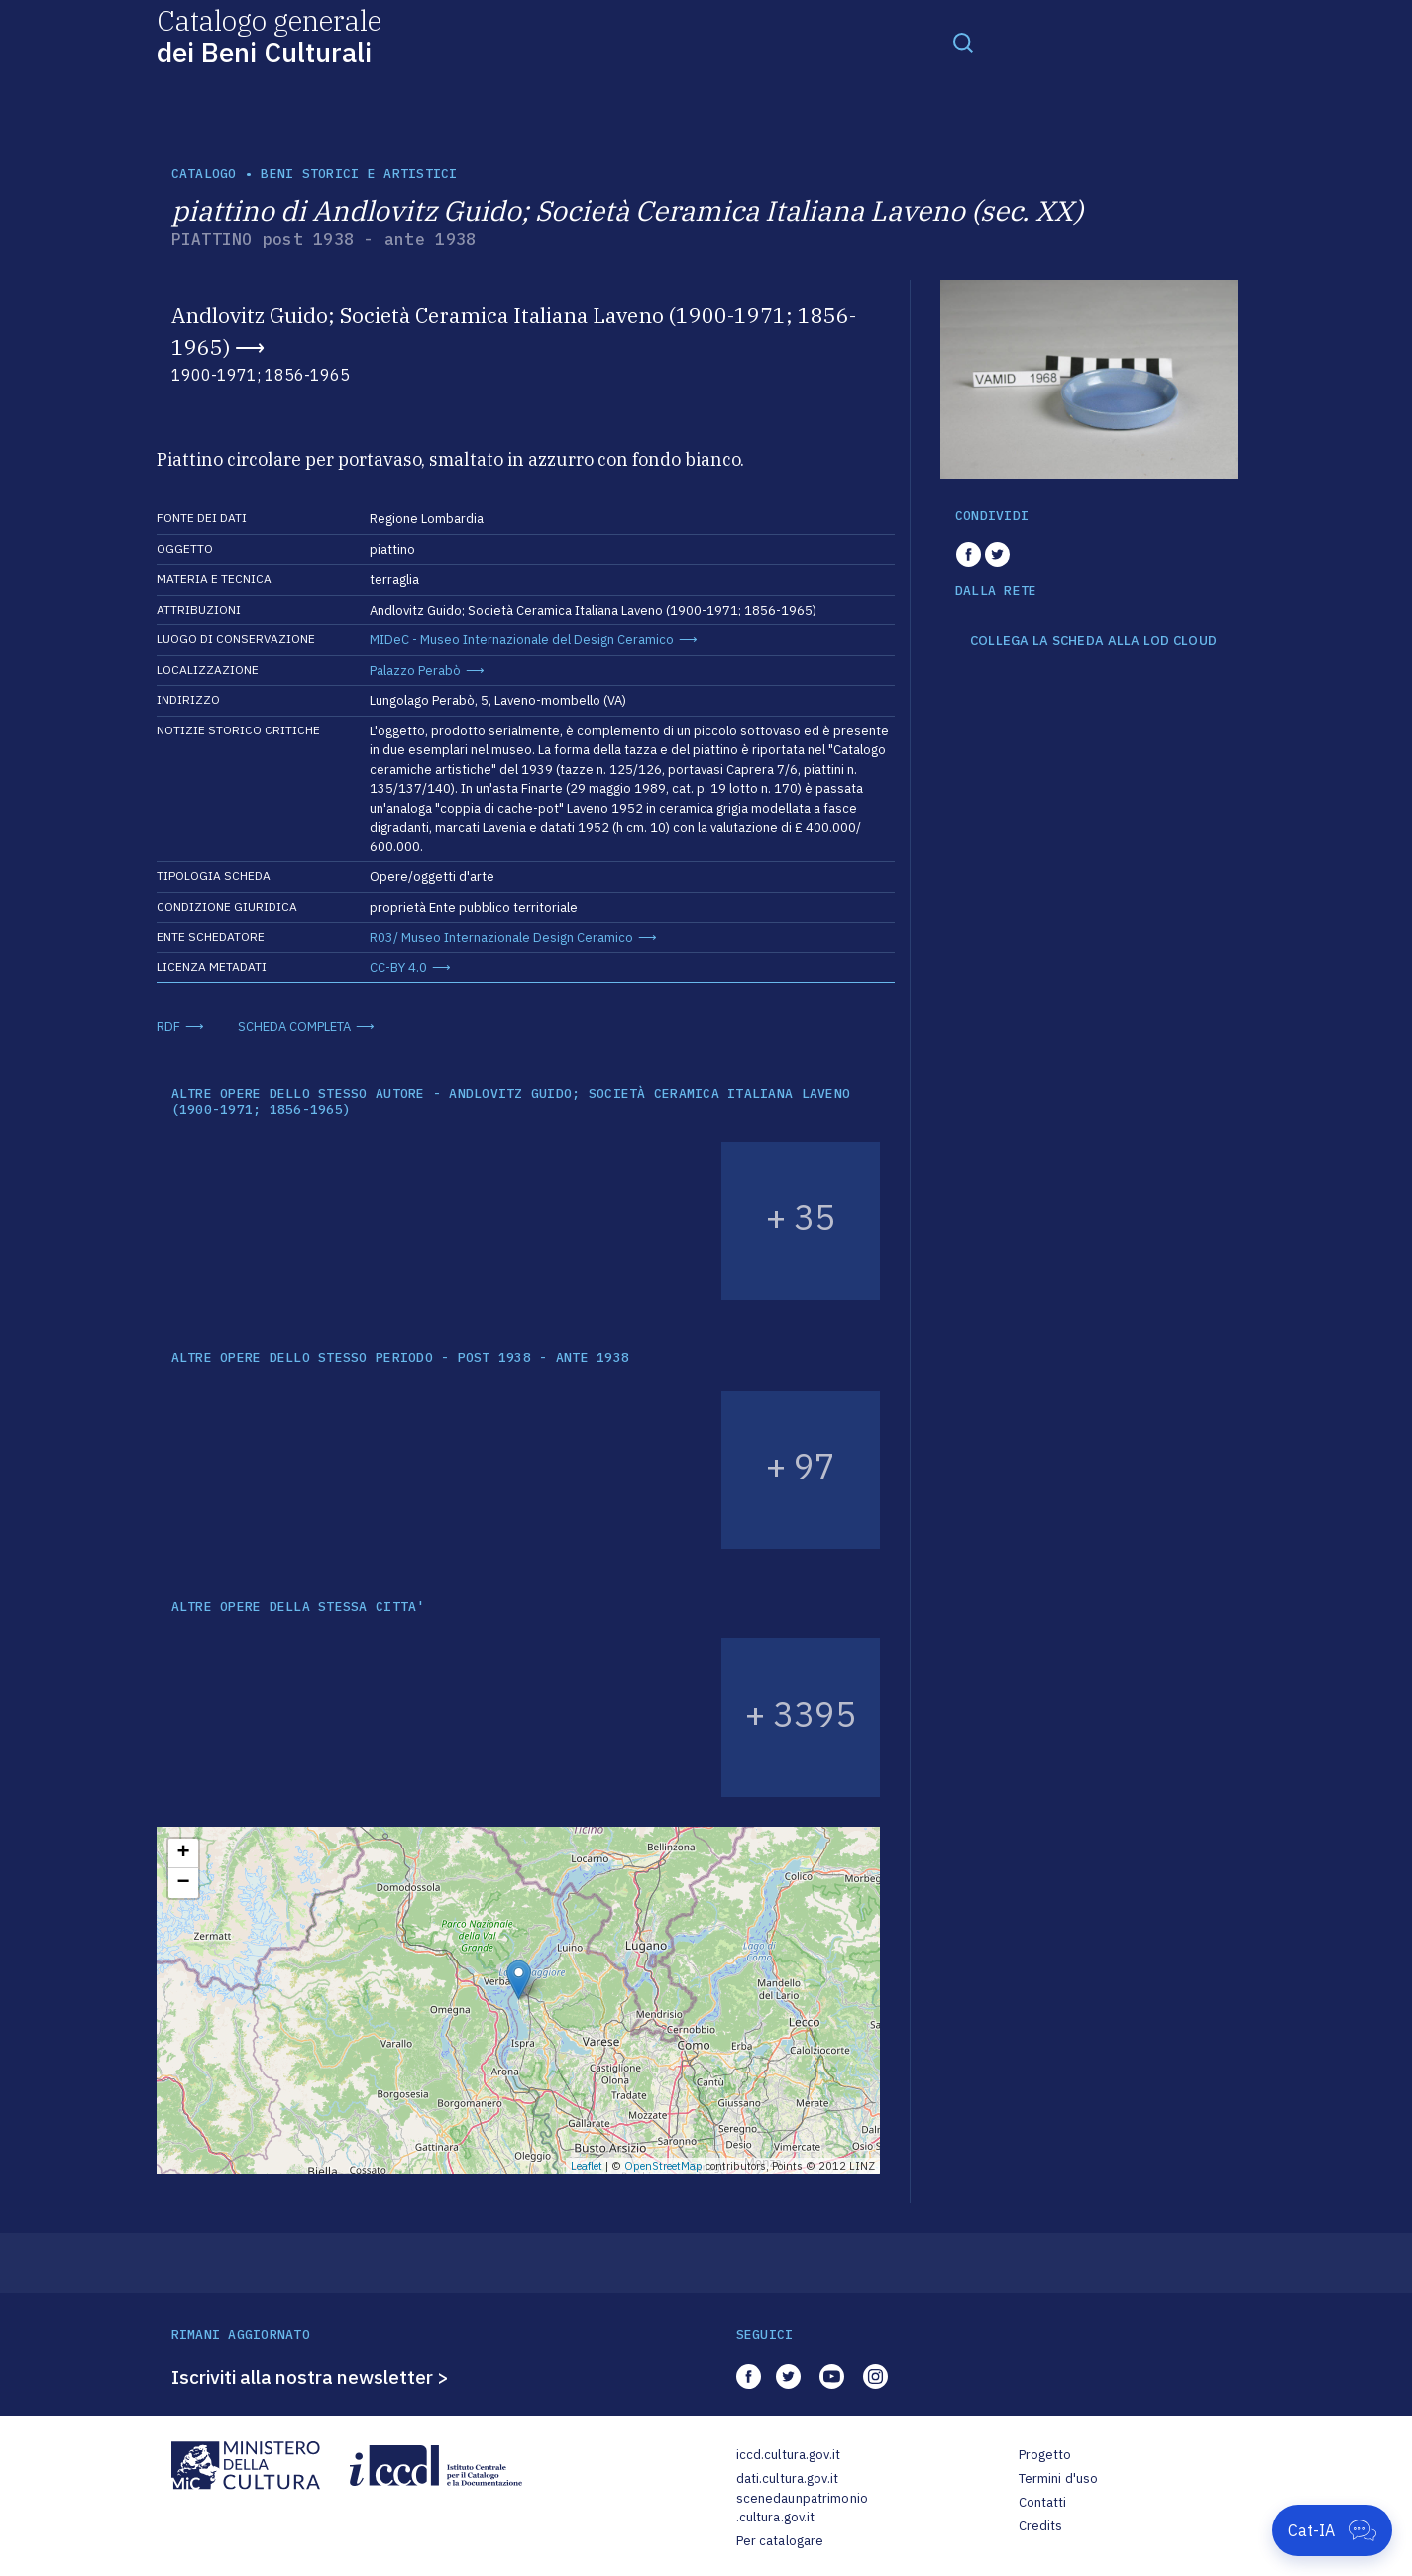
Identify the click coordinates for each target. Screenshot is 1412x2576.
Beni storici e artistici (359, 174)
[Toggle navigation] (963, 42)
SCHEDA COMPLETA (294, 1026)
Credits (1041, 2526)
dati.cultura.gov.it (787, 2478)
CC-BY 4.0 (398, 967)
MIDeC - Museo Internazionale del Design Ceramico (522, 639)
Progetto (1045, 2454)
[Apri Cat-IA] (1332, 2530)
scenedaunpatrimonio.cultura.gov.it (802, 2508)
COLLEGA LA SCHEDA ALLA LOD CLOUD (1093, 641)
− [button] (182, 1883)
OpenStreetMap (663, 2166)
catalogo (204, 174)
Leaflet (586, 2166)
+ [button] (182, 1853)
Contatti (1043, 2502)
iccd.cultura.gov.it (788, 2454)
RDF (168, 1026)
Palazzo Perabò (415, 670)
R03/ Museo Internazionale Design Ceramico (501, 937)
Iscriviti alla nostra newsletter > (310, 2377)
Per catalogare (780, 2540)
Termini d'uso (1059, 2478)
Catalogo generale (269, 35)
